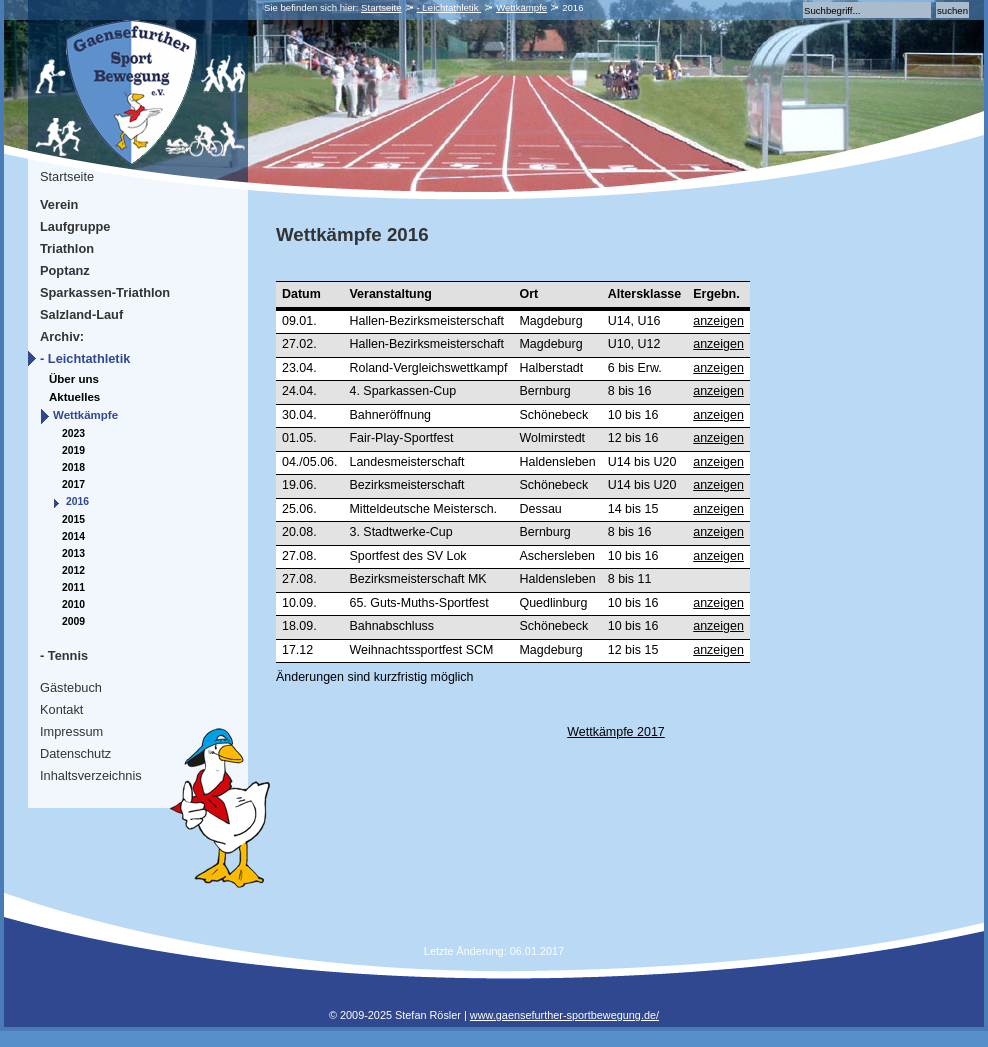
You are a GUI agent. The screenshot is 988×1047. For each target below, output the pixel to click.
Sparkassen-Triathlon (105, 292)
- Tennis (64, 655)
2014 (73, 536)
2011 (73, 587)
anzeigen (718, 321)
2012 (73, 570)
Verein (59, 204)
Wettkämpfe (521, 7)
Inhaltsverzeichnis (91, 775)
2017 (73, 484)
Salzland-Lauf (81, 314)
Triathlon (67, 248)
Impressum (71, 731)
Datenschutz (75, 753)
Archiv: (62, 336)
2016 (77, 501)
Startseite (381, 7)
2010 (73, 604)
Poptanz (65, 270)
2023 (73, 433)
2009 (73, 621)
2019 (73, 450)
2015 (73, 519)
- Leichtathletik (449, 7)
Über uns (74, 379)
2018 (73, 467)
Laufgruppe (75, 226)
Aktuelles (74, 397)
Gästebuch (71, 687)
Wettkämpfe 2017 (616, 732)
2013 (73, 553)
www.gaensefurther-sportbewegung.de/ (564, 1015)
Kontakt (61, 709)
